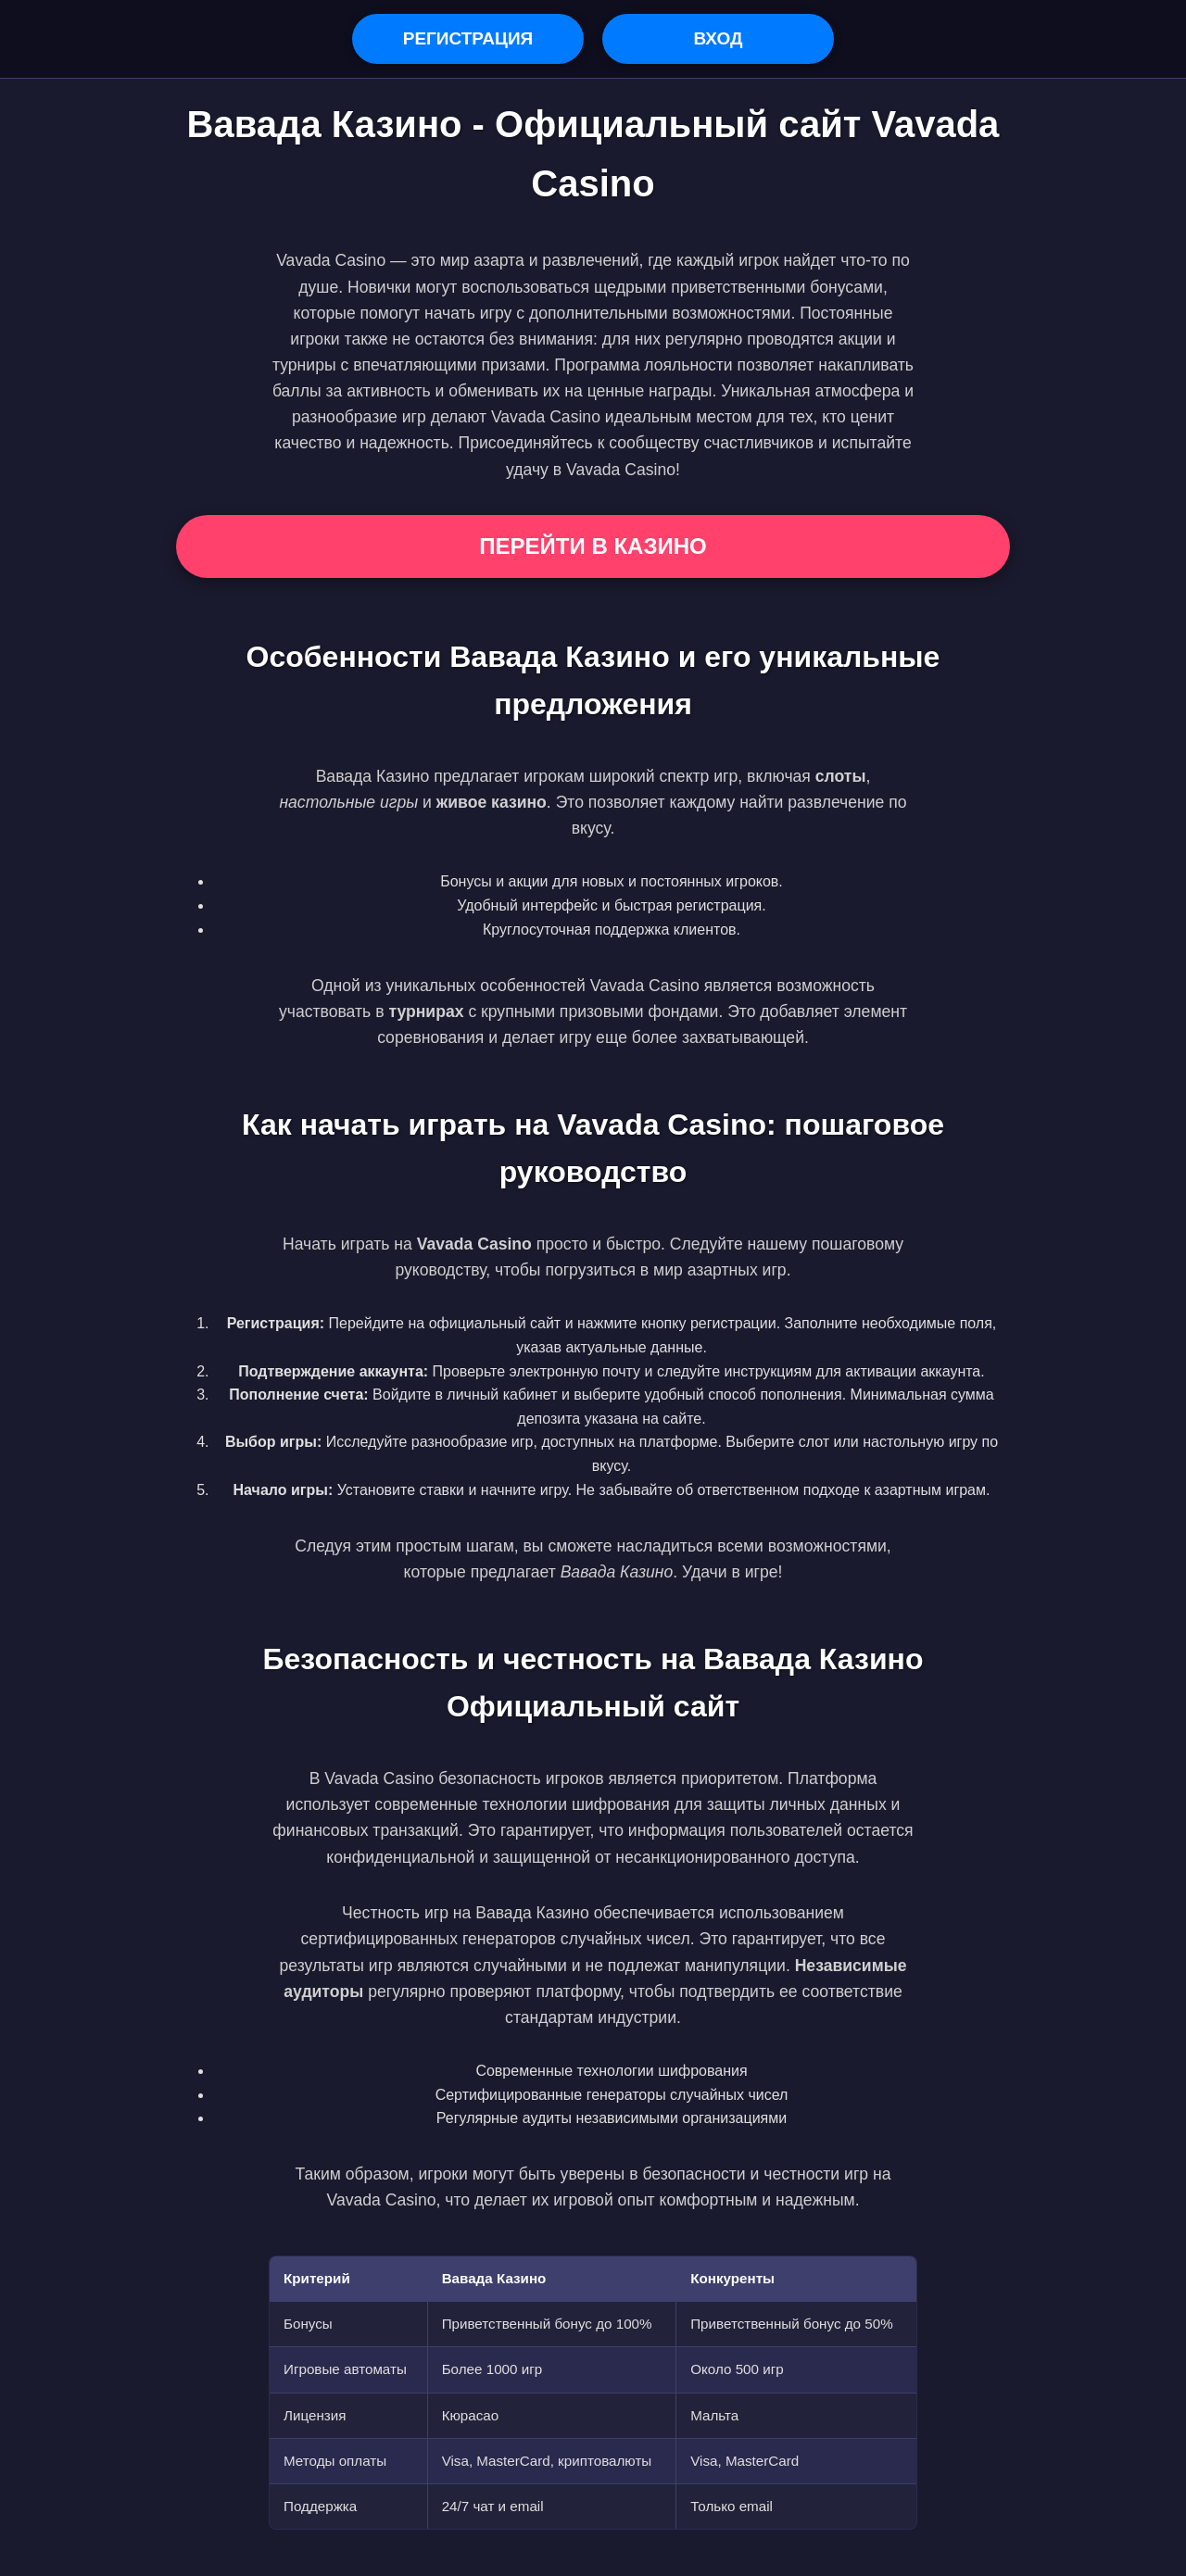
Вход (717, 38)
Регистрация (468, 38)
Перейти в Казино (592, 546)
